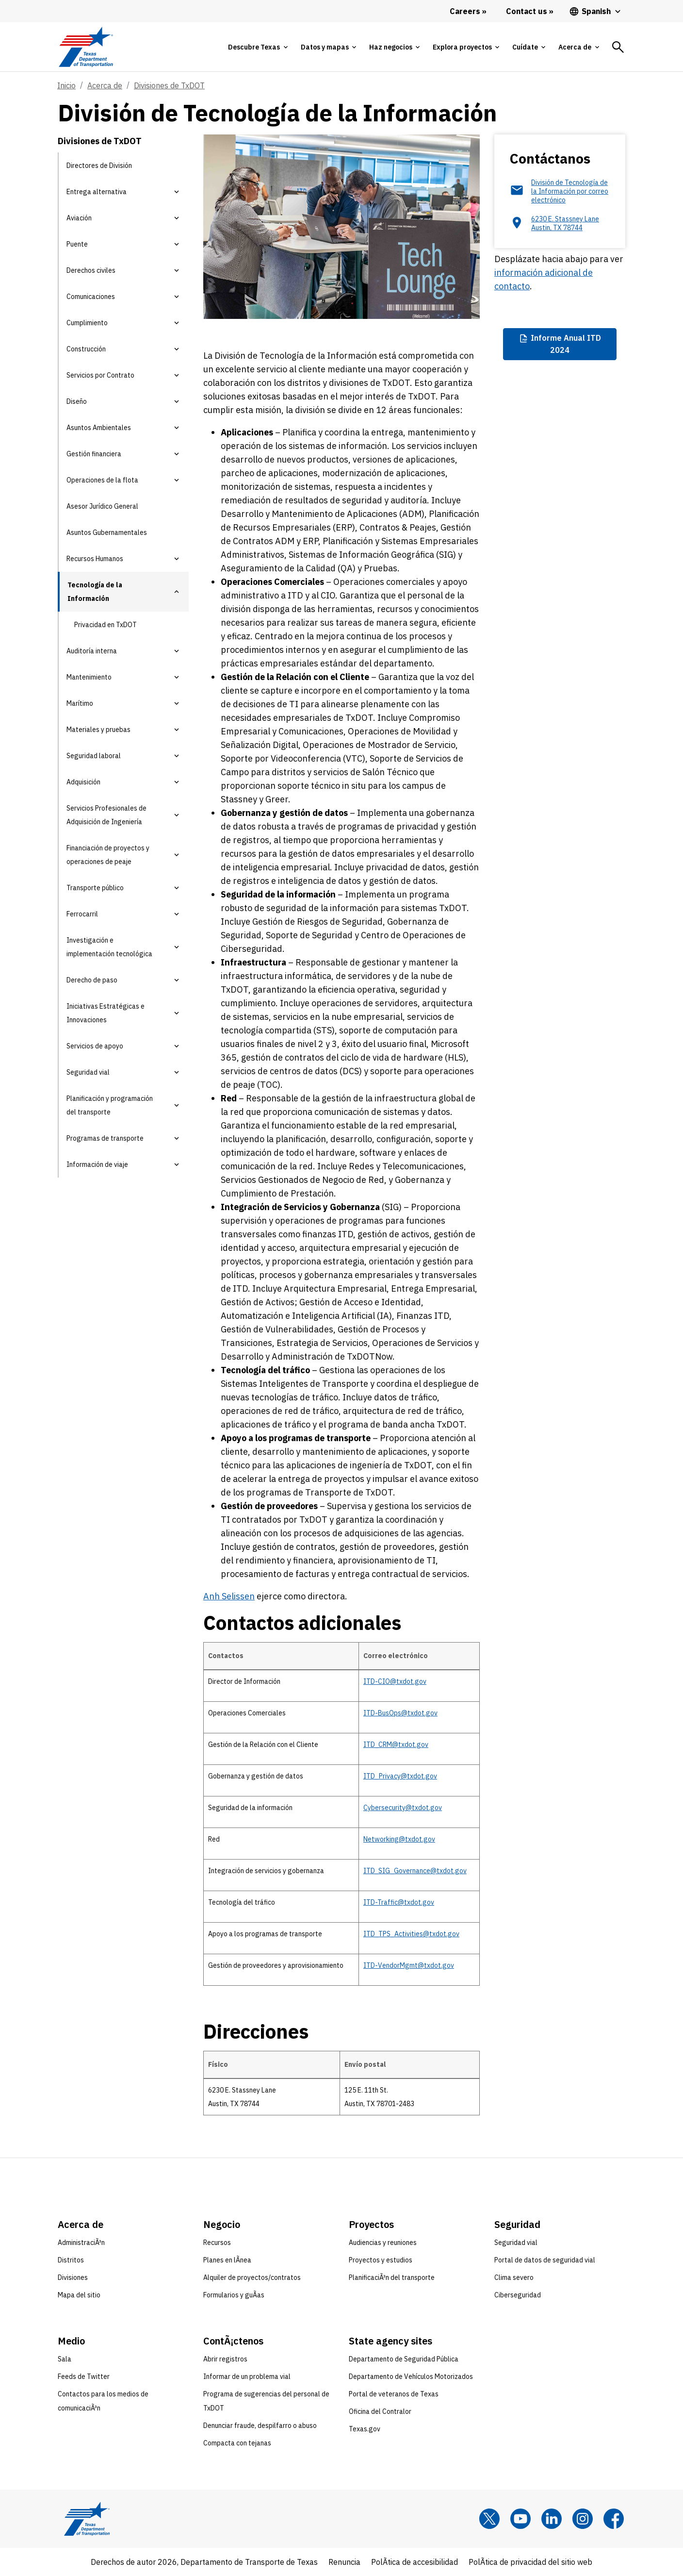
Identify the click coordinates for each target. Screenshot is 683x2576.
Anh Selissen (229, 1596)
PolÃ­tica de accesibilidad (414, 2562)
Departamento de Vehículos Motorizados (411, 2376)
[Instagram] (582, 2519)
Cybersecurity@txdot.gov (402, 1807)
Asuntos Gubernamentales (106, 532)
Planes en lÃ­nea (227, 2260)
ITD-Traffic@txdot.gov (398, 1902)
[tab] (258, 47)
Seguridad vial (515, 2242)
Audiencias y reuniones (383, 2242)
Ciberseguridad (517, 2295)
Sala (64, 2359)
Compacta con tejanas (237, 2443)
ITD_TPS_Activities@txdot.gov (411, 1933)
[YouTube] (520, 2519)
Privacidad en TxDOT (105, 624)
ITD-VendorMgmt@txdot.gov (408, 1965)
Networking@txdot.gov (399, 1839)
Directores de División (99, 165)
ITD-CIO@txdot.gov (394, 1681)
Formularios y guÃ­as (233, 2295)
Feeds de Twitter (84, 2376)
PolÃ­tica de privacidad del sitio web (530, 2562)
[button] (176, 192)
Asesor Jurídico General (102, 506)
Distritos (71, 2260)
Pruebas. (382, 568)
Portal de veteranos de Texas (394, 2394)
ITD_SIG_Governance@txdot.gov (415, 1870)
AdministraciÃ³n (81, 2242)
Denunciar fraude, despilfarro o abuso (260, 2425)
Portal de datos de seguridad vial (544, 2260)
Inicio (66, 85)
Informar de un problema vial (247, 2376)
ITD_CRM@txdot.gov (395, 1744)
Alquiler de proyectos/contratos (252, 2277)
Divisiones (73, 2277)
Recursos (217, 2242)
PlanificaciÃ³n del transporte (392, 2277)
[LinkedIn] (551, 2519)
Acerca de (104, 85)
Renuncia (344, 2562)
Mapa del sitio (79, 2295)
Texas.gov (364, 2429)
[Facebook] (613, 2519)
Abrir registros (225, 2359)
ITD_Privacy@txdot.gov (400, 1776)
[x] (489, 2519)
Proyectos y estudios (380, 2260)
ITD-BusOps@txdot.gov (400, 1713)
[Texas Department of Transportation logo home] (85, 46)
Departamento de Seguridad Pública (403, 2359)
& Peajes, (421, 527)
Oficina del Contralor (380, 2411)
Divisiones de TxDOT (169, 85)
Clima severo (514, 2277)
